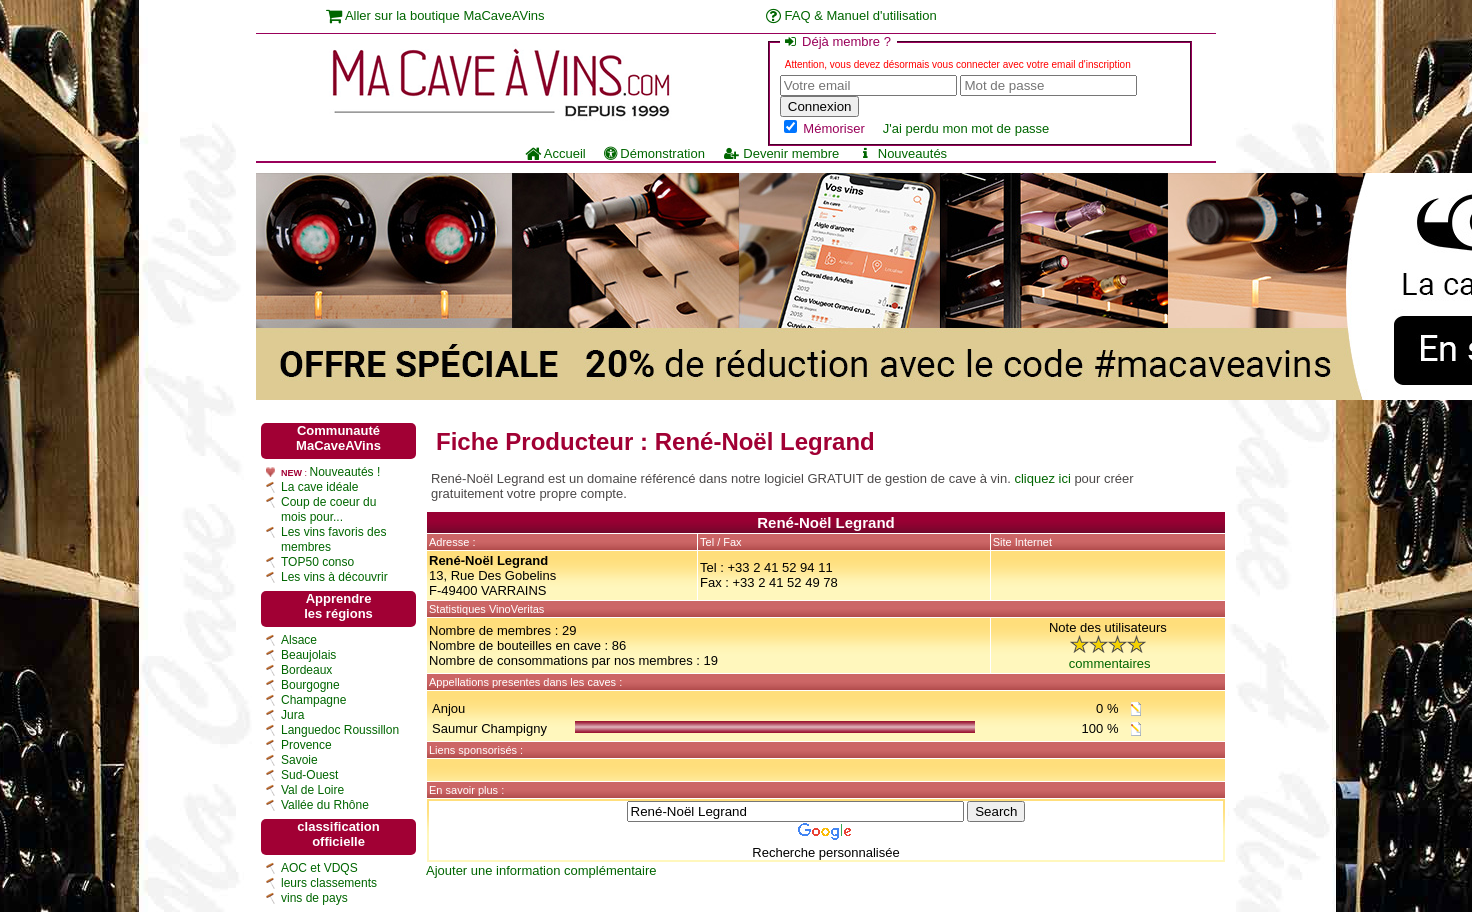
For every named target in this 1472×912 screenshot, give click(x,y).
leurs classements (329, 883)
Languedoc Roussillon (340, 730)
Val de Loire (312, 790)
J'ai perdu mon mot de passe (966, 128)
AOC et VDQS (319, 868)
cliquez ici (1042, 478)
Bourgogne (310, 685)
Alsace (299, 640)
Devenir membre (781, 153)
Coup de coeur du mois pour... (328, 509)
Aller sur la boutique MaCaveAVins (435, 15)
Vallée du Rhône (325, 805)
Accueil (555, 153)
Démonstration (654, 153)
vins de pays (314, 898)
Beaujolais (308, 655)
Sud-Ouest (309, 775)
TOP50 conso (317, 562)
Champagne (313, 700)
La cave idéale (319, 487)
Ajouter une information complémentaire (541, 870)
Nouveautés (902, 153)
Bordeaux (306, 670)
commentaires (1110, 663)
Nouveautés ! (345, 472)
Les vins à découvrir (334, 577)
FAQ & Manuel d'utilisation (851, 15)
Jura (292, 715)
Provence (306, 745)
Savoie (299, 760)
